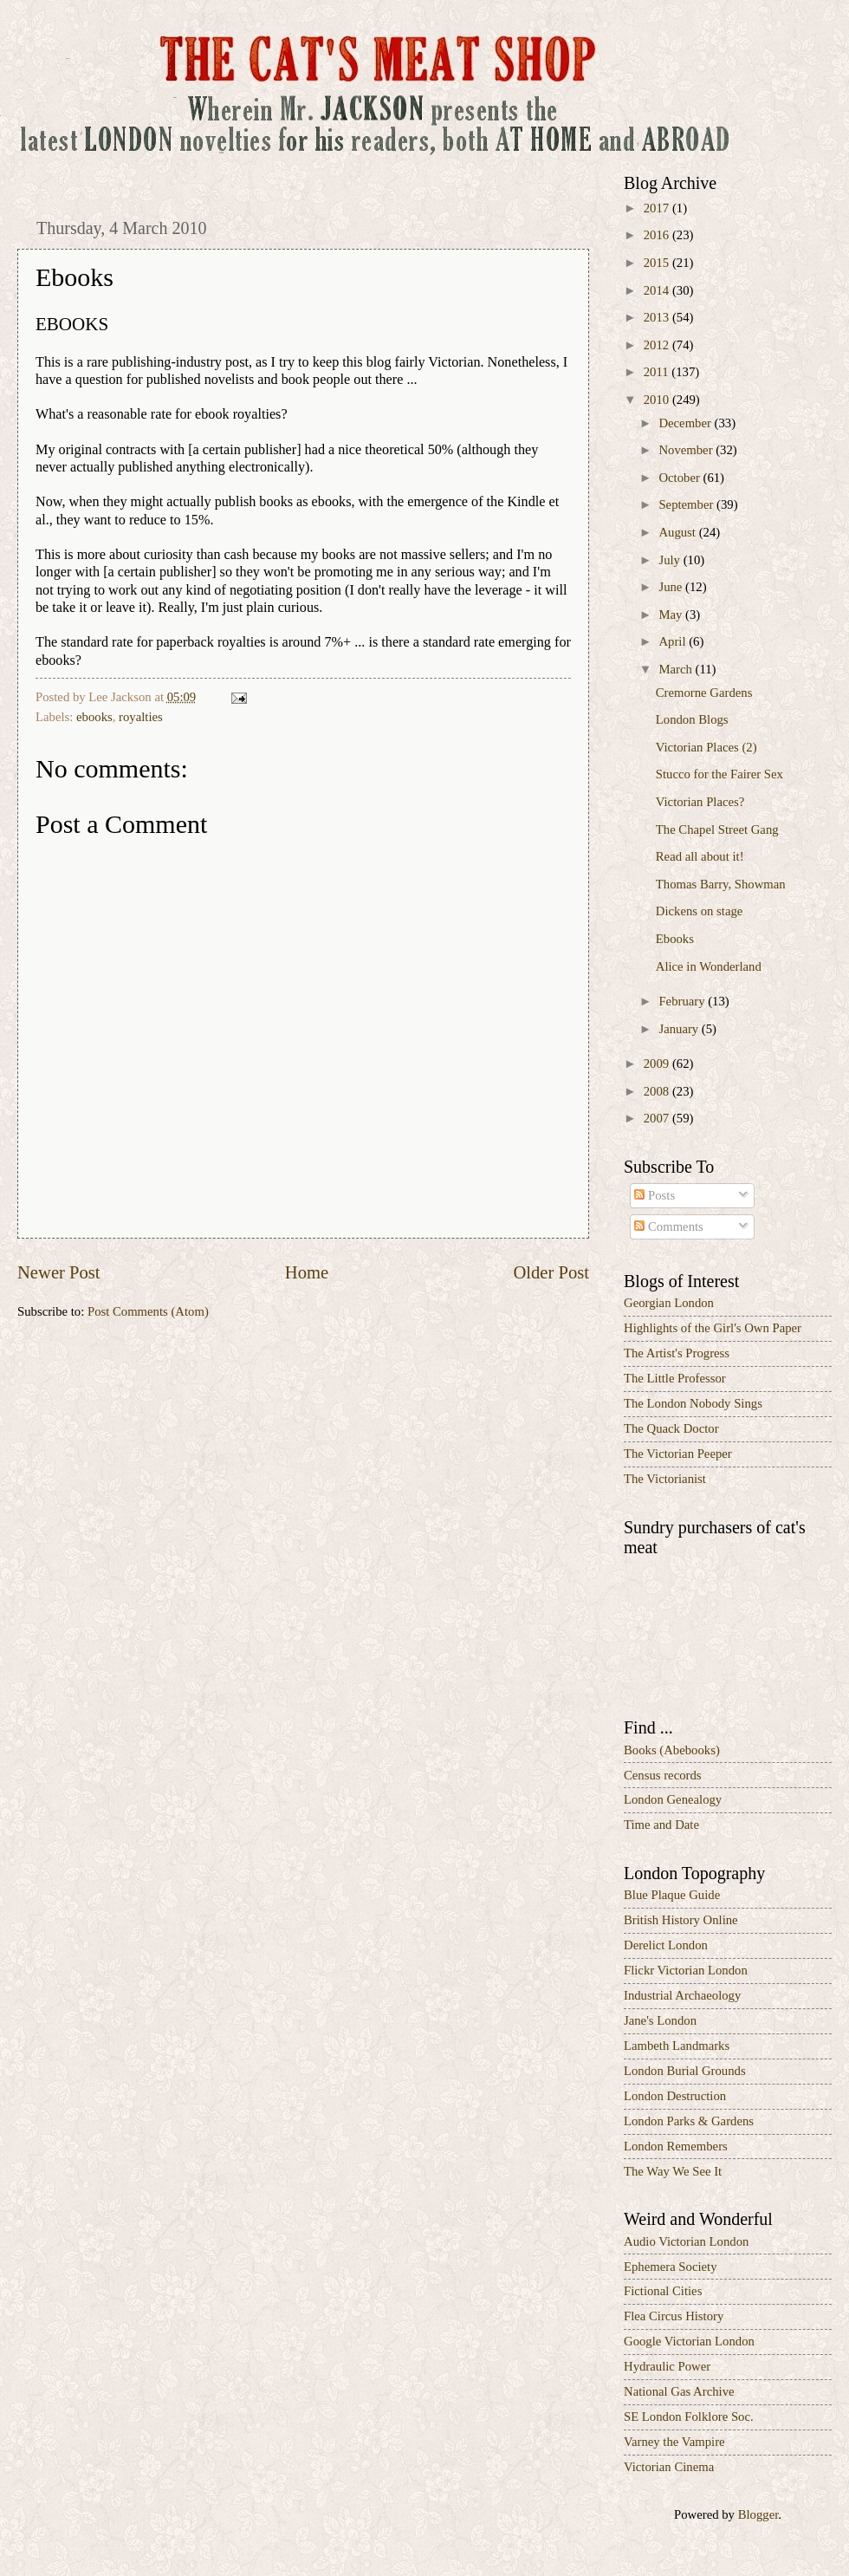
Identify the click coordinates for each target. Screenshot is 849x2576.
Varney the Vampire (674, 2442)
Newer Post (58, 1272)
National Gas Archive (679, 2391)
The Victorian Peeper (678, 1453)
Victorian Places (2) (706, 747)
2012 (658, 345)
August (678, 532)
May (671, 614)
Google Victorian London (689, 2341)
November (687, 450)
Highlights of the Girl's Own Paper (712, 1328)
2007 (658, 1118)
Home (306, 1272)
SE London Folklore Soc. (689, 2416)
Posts (654, 1195)
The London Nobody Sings (693, 1403)
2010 (658, 400)
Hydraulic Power (667, 2366)
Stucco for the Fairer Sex (719, 774)
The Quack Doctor (671, 1428)
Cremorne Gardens (704, 692)
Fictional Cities (663, 2291)
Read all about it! (700, 856)
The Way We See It (673, 2171)
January (679, 1029)
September (687, 504)
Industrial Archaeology (682, 1995)
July (670, 560)
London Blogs (692, 719)
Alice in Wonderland (709, 966)
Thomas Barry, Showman (721, 884)
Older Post (551, 1272)
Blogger (758, 2514)
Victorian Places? (700, 802)
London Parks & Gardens (689, 2121)
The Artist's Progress (676, 1353)
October (680, 478)
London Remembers (676, 2146)
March (676, 669)
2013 (658, 317)
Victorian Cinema (669, 2467)
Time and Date (661, 1824)
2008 (658, 1091)
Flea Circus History (673, 2316)
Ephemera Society (670, 2267)
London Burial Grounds (685, 2071)
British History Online (681, 1920)
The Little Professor (675, 1378)
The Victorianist (665, 1479)
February (683, 1001)
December (686, 423)
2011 (658, 372)
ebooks (94, 717)
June (671, 587)
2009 (658, 1063)
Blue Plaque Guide (672, 1895)
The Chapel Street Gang (717, 829)
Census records (663, 1775)
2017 (658, 208)
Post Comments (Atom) (148, 1311)
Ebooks (675, 939)
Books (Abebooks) (672, 1750)
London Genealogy (673, 1799)
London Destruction (675, 2096)
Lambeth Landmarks (676, 2045)
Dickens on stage (699, 911)
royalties (141, 717)
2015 (658, 263)
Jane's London (660, 2020)
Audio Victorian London (686, 2241)
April (673, 641)
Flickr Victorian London (686, 1970)
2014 (658, 290)
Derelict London (666, 1945)
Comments (668, 1226)
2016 (658, 235)
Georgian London (669, 1303)
